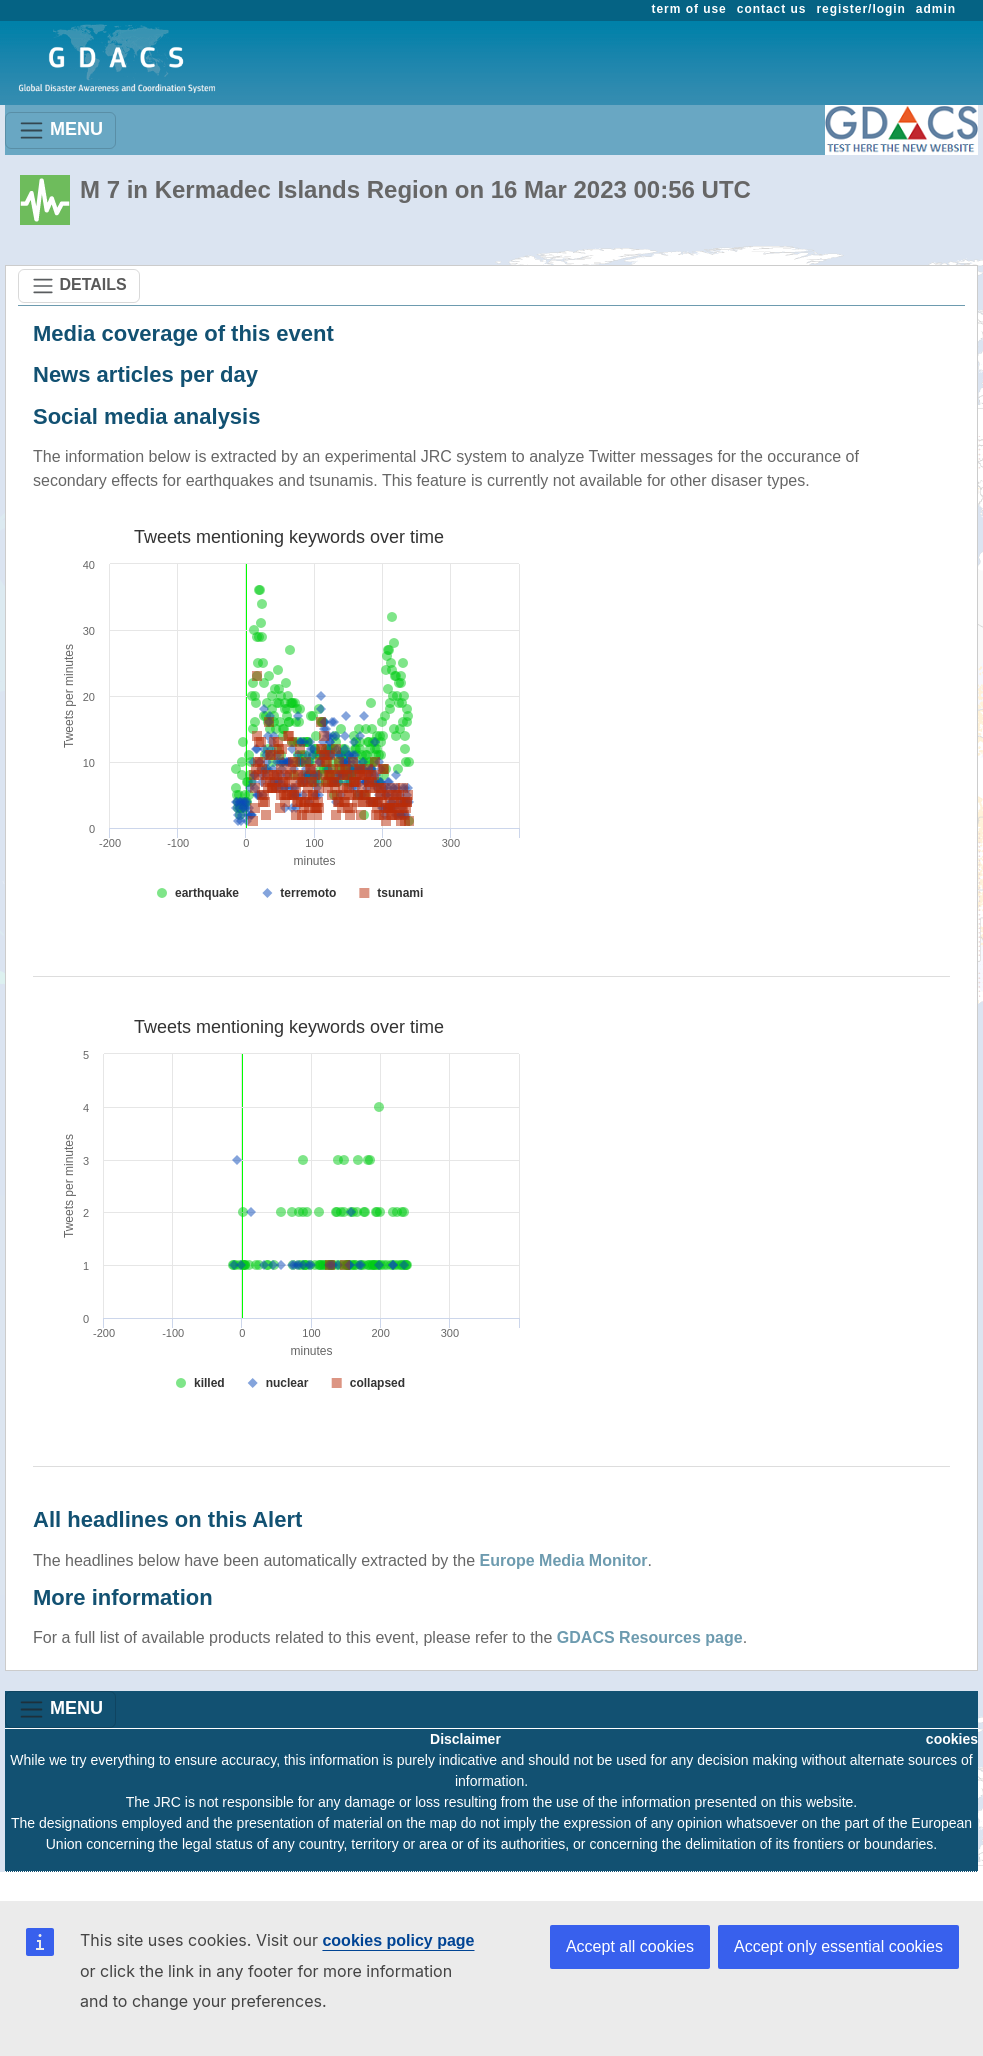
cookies (952, 1739)
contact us (772, 9)
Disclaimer (465, 1739)
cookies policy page (398, 1940)
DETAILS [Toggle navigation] (79, 286)
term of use (689, 9)
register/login (860, 9)
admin (936, 9)
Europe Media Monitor (564, 1560)
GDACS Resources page (650, 1637)
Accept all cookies (630, 1946)
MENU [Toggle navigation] (60, 130)
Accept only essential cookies (838, 1946)
